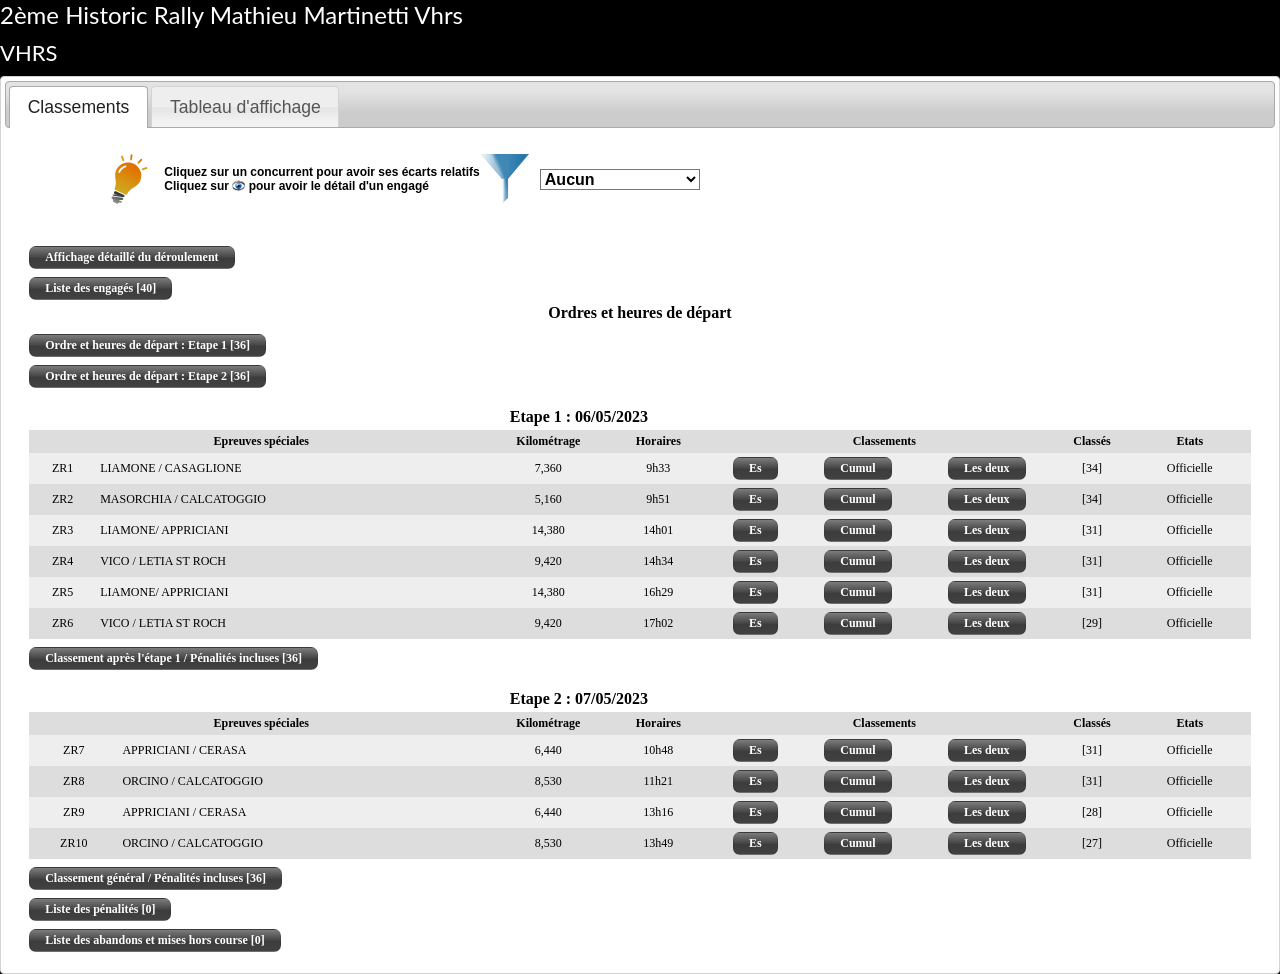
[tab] (78, 107)
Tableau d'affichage (245, 107)
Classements (79, 107)
